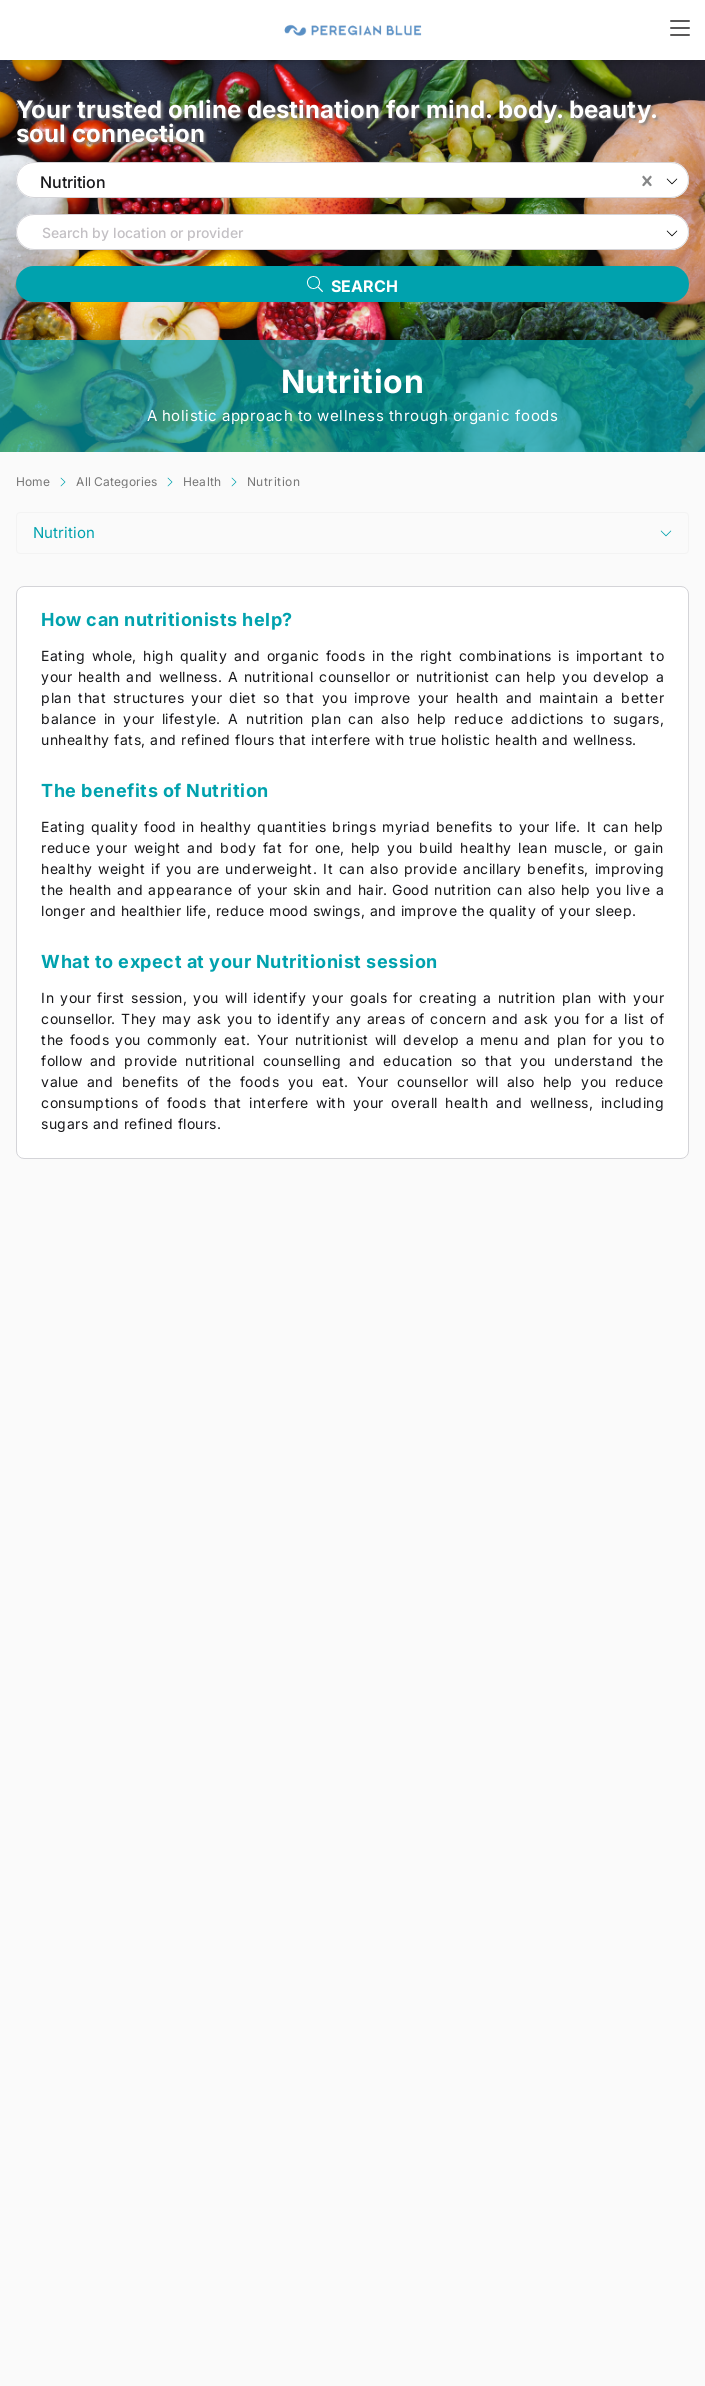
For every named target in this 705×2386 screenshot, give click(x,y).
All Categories (116, 481)
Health (202, 481)
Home (33, 481)
